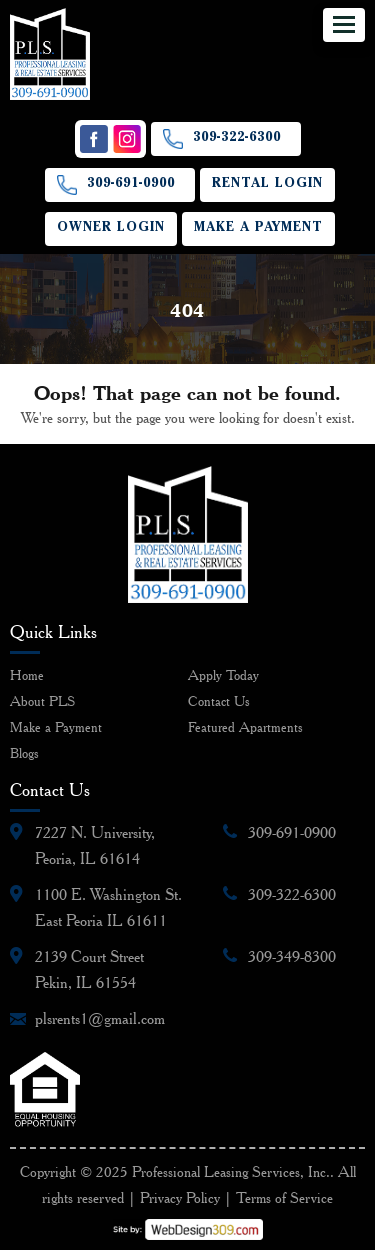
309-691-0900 (131, 184)
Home (27, 675)
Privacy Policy (180, 1198)
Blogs (24, 753)
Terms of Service (284, 1198)
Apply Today (223, 675)
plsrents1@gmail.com (100, 1018)
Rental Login (267, 184)
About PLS (42, 701)
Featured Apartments (245, 727)
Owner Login (111, 228)
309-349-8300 (292, 956)
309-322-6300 (237, 138)
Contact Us (219, 701)
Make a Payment (258, 228)
